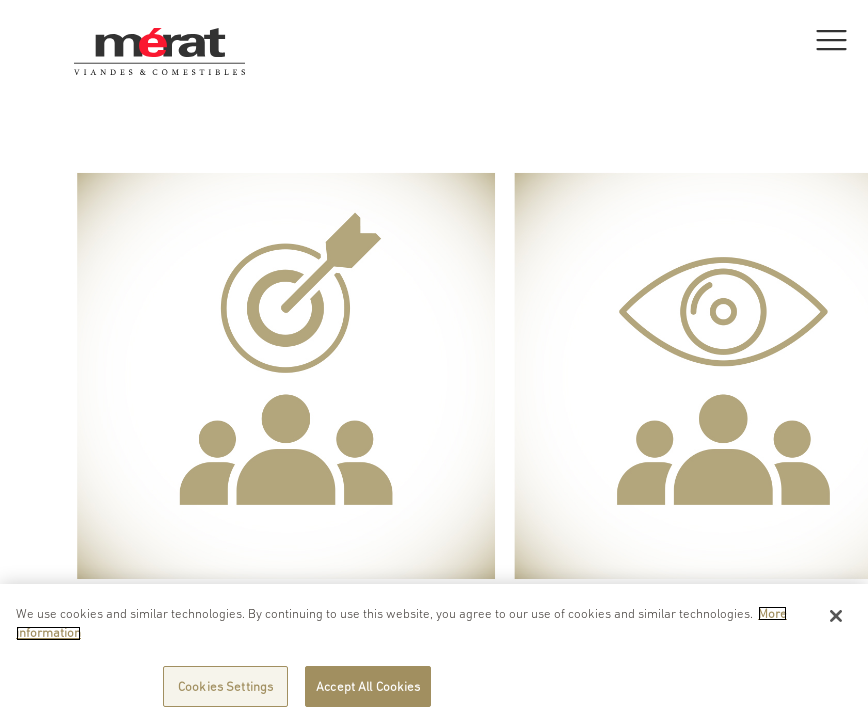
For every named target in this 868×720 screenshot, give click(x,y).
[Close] (836, 619)
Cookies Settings (225, 690)
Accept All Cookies (368, 690)
